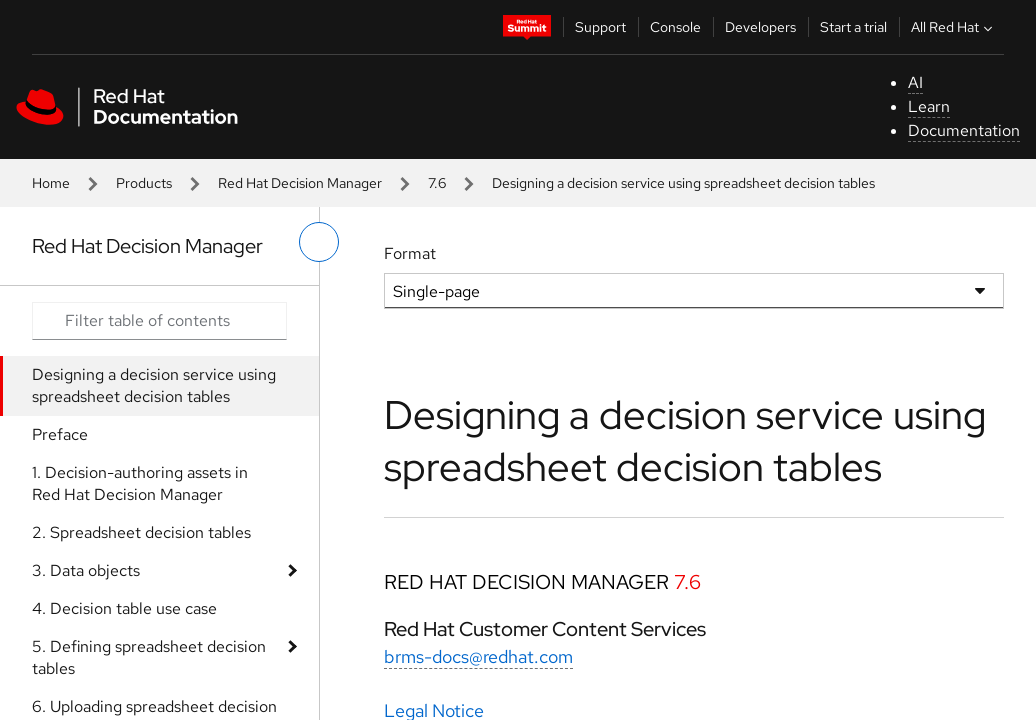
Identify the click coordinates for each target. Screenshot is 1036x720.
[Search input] (159, 321)
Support (600, 27)
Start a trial (853, 27)
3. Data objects (86, 570)
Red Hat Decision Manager (300, 183)
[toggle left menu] (319, 242)
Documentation (964, 130)
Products (144, 183)
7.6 (437, 183)
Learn (929, 106)
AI (915, 82)
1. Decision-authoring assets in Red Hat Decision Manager (140, 483)
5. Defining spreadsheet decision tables (149, 657)
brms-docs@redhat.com (478, 656)
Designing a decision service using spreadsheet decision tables (154, 385)
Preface (60, 434)
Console (675, 27)
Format (410, 253)
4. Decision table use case (124, 608)
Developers (760, 27)
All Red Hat (954, 27)
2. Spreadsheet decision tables (141, 532)
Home (51, 183)
